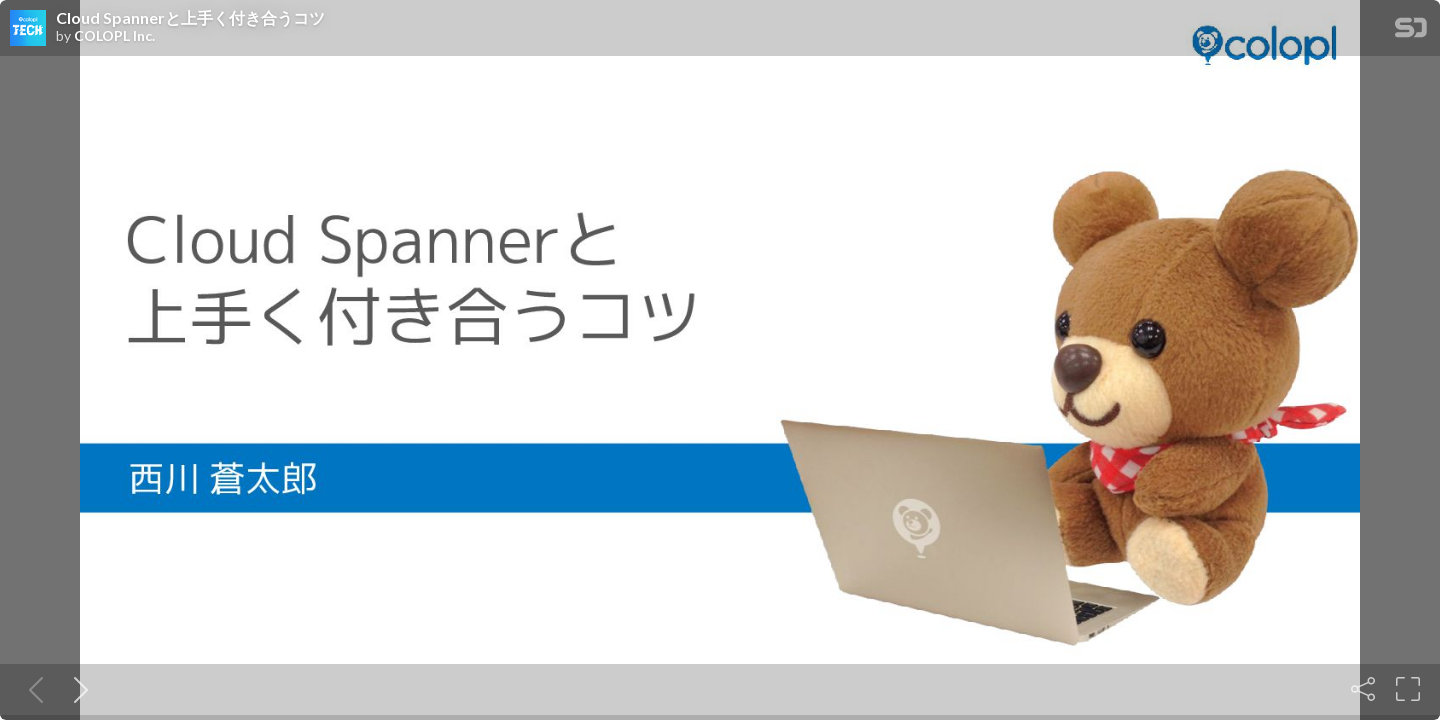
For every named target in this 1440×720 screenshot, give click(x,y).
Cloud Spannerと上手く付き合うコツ (190, 18)
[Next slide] (77, 689)
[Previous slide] (32, 689)
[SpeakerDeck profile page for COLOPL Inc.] (28, 29)
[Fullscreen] (1408, 689)
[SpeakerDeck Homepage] (1411, 31)
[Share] (1363, 689)
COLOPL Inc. (114, 36)
